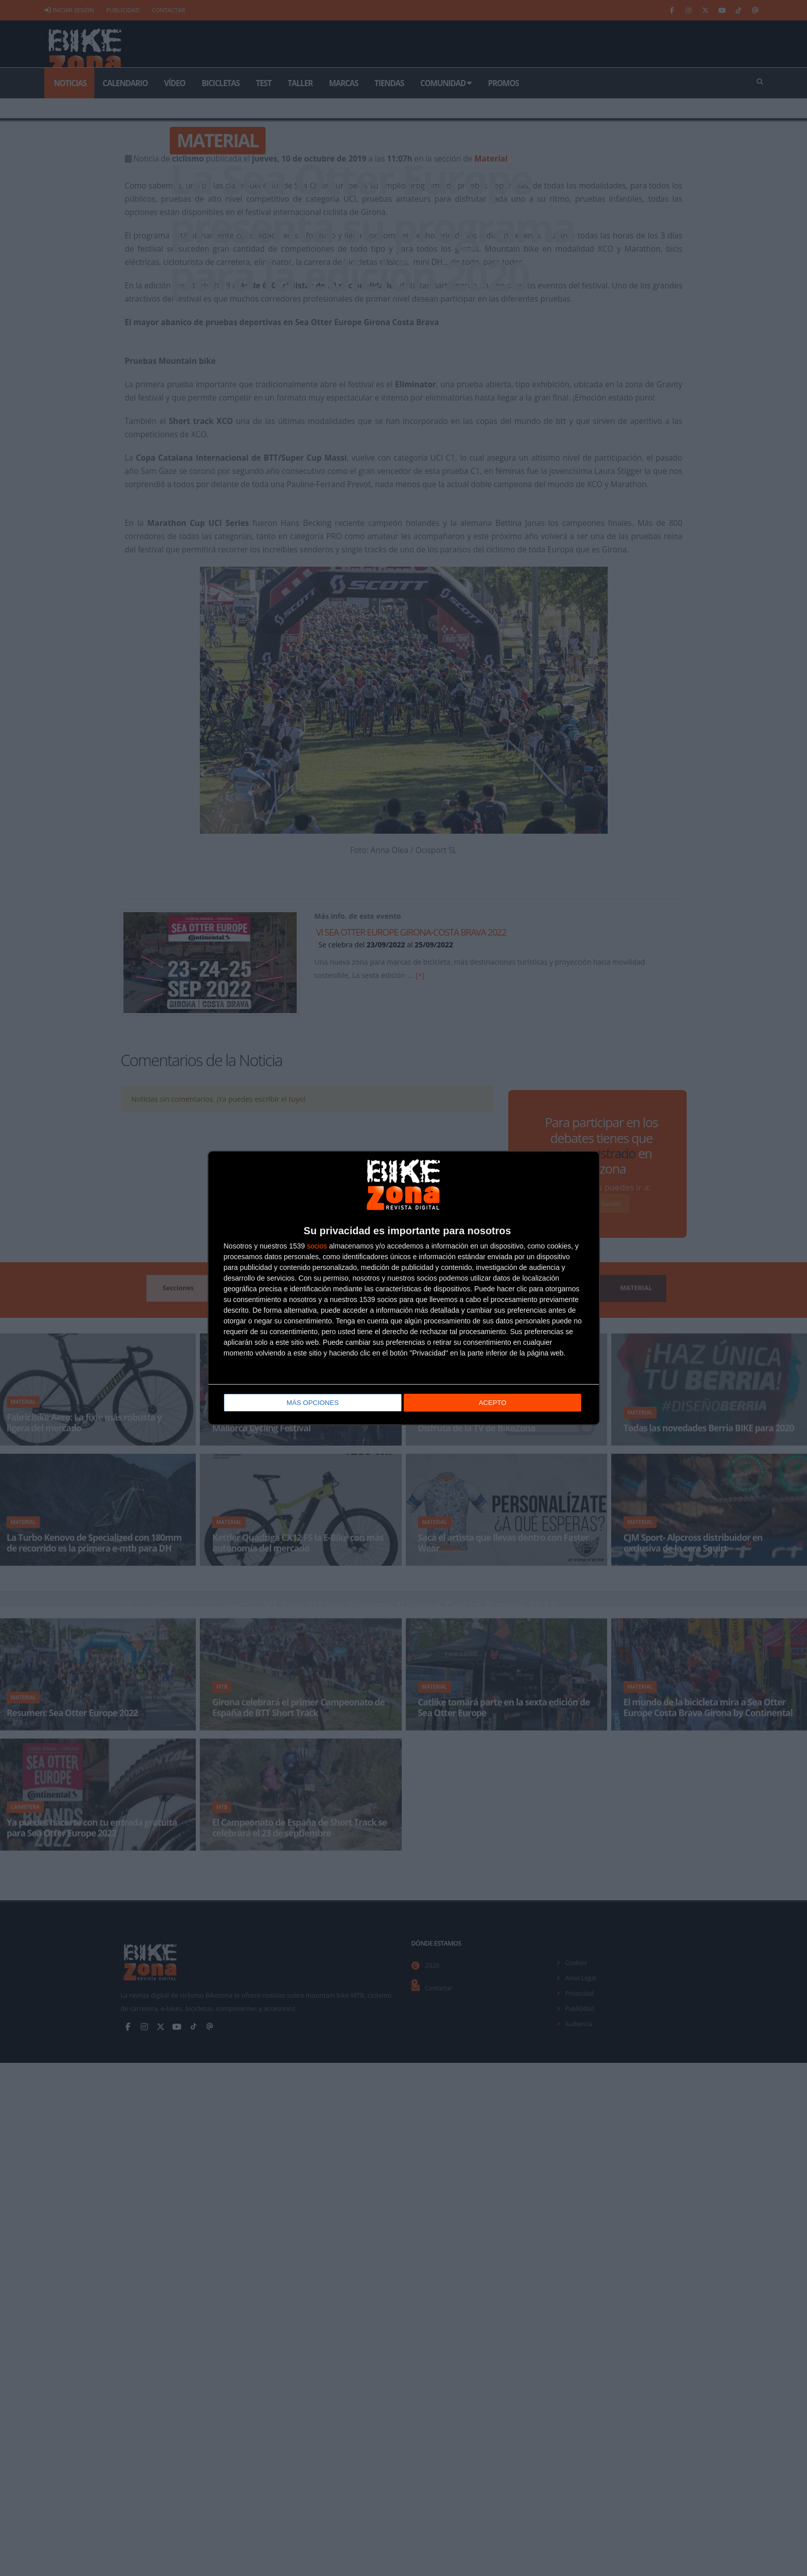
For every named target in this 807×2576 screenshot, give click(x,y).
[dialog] (403, 1288)
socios (317, 1246)
